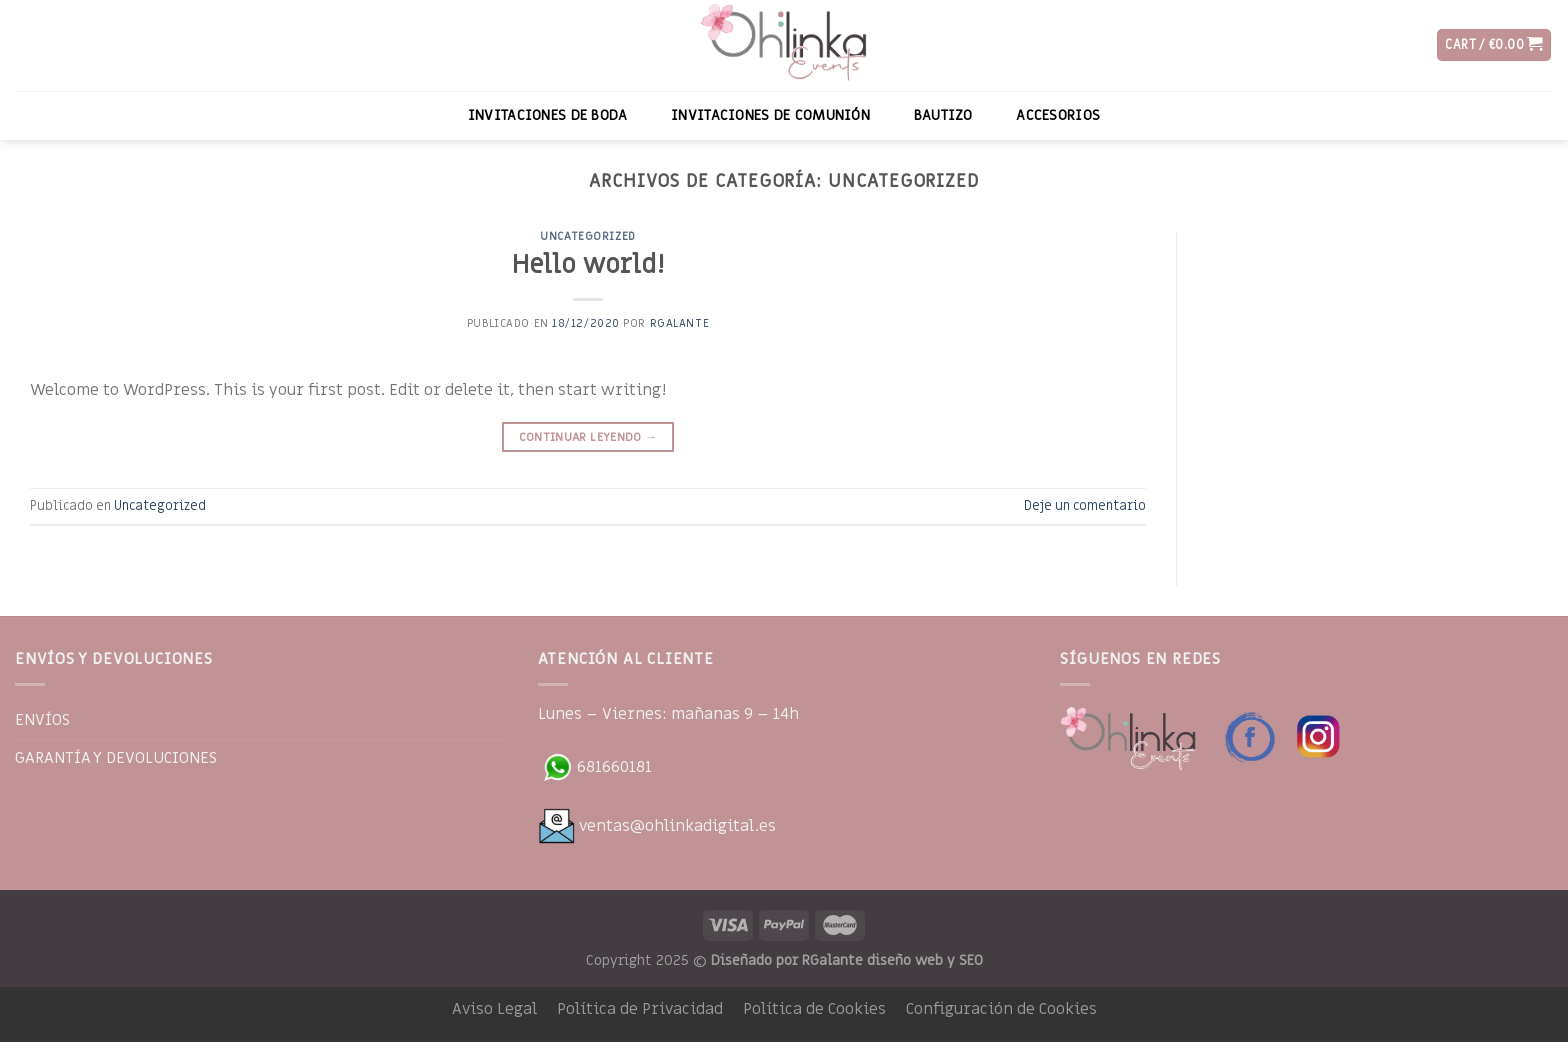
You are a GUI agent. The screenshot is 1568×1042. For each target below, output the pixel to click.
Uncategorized (587, 236)
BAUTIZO (943, 115)
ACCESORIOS (1058, 115)
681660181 (595, 767)
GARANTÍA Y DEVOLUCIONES (116, 758)
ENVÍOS (42, 720)
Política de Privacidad (640, 1009)
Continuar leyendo (588, 437)
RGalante (679, 323)
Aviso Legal (494, 1009)
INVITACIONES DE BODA (548, 115)
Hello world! (588, 265)
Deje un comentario (1085, 506)
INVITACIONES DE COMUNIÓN (770, 115)
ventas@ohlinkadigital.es (657, 826)
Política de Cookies (814, 1009)
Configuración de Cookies (1001, 1009)
